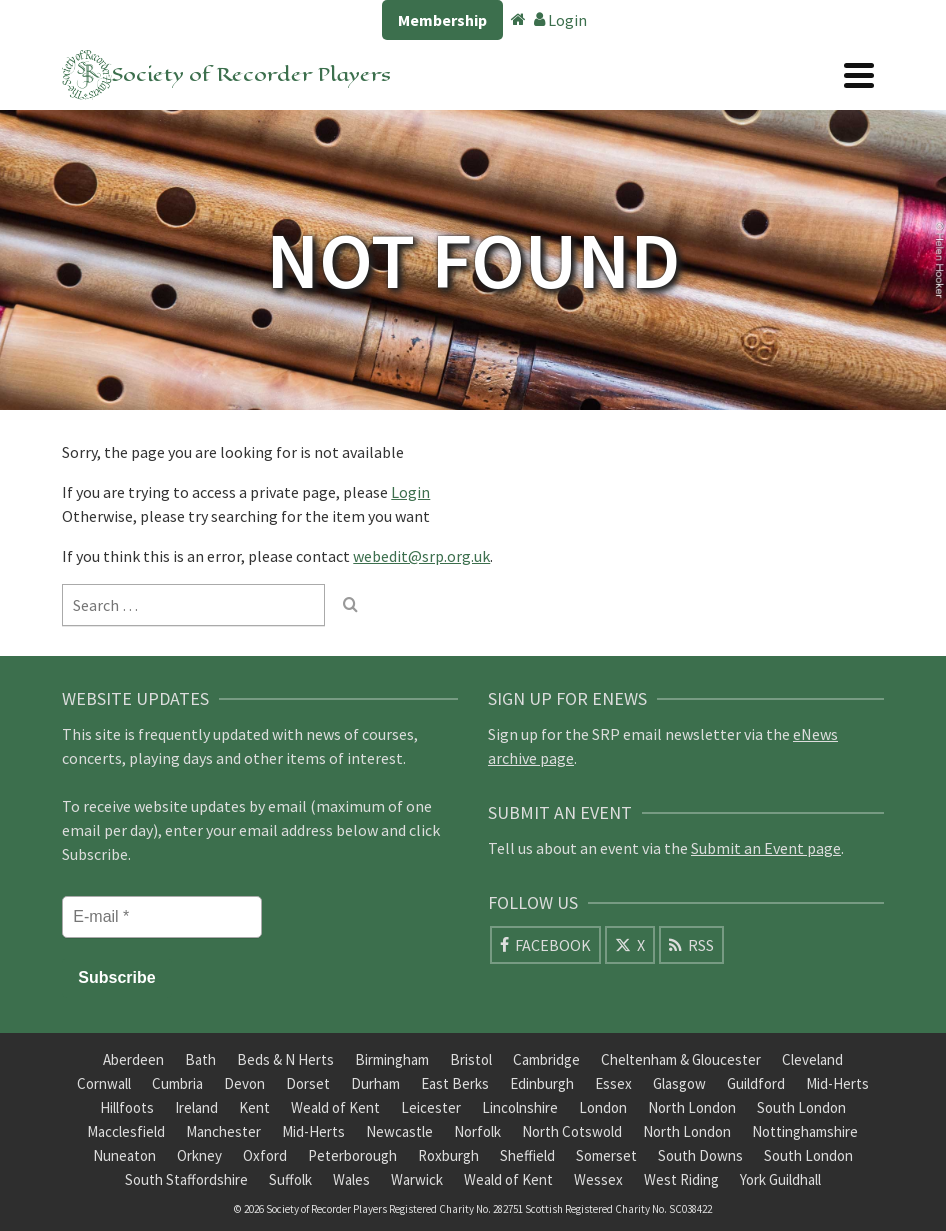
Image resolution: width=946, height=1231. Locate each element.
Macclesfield (126, 1131)
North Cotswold (572, 1131)
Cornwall (104, 1083)
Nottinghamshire (805, 1131)
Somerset (606, 1155)
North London (692, 1107)
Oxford (265, 1155)
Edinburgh (542, 1083)
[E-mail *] (162, 917)
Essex (613, 1083)
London (603, 1107)
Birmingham (392, 1059)
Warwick (417, 1179)
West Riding (681, 1179)
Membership (442, 20)
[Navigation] (859, 75)
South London (801, 1107)
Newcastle (399, 1131)
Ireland (196, 1107)
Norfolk (477, 1131)
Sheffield (527, 1155)
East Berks (455, 1083)
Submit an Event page (766, 848)
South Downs (700, 1155)
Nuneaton (124, 1155)
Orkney (199, 1155)
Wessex (598, 1179)
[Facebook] (545, 945)
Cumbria (177, 1083)
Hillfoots (127, 1107)
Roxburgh (448, 1155)
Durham (375, 1083)
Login (560, 20)
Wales (351, 1179)
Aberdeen (133, 1059)
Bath (200, 1059)
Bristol (471, 1059)
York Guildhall (780, 1179)
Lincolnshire (520, 1107)
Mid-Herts (837, 1083)
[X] (630, 945)
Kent (254, 1107)
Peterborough (352, 1155)
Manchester (223, 1131)
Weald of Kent (335, 1107)
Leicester (431, 1107)
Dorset (308, 1083)
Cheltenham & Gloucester (681, 1059)
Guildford (756, 1083)
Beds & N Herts (285, 1059)
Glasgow (679, 1083)
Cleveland (812, 1059)
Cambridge (546, 1059)
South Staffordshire (186, 1179)
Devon (244, 1083)
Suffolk (290, 1179)
